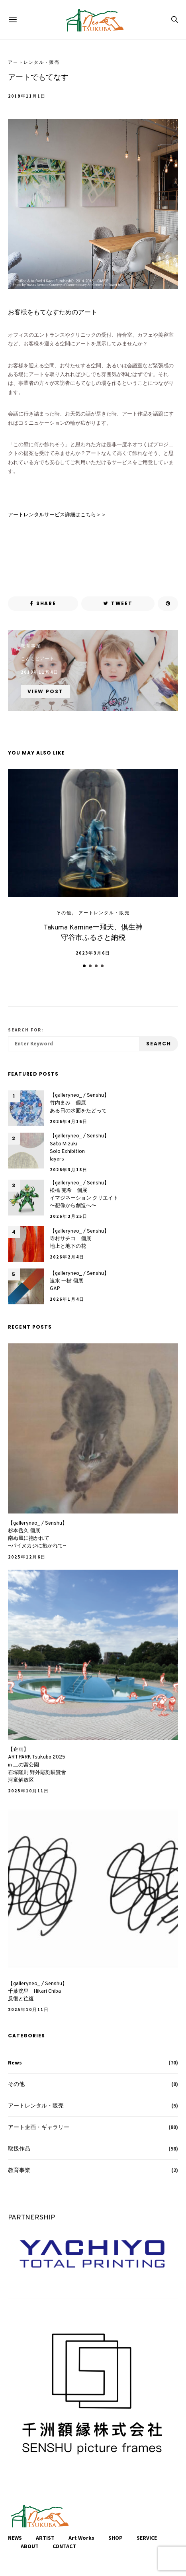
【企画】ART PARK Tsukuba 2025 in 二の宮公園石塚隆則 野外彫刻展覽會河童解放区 (37, 1765)
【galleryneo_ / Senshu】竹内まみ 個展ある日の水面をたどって (79, 1103)
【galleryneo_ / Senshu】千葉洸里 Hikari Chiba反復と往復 (37, 1991)
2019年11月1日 (27, 96)
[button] (84, 966)
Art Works (81, 2537)
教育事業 (31, 646)
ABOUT (30, 2546)
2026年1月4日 (67, 1299)
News (15, 2062)
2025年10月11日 (28, 1791)
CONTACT (64, 2546)
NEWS (15, 2537)
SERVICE (147, 2537)
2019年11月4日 (40, 672)
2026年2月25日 (69, 1216)
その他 (64, 913)
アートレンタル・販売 (34, 62)
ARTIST (45, 2537)
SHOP (115, 2537)
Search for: (25, 1030)
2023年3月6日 (93, 953)
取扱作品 (19, 2148)
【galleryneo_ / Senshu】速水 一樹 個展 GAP (79, 1281)
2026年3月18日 (69, 1169)
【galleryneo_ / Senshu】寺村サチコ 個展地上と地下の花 (79, 1239)
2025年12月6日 (27, 1557)
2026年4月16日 (69, 1121)
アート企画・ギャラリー (38, 2127)
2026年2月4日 (67, 1257)
